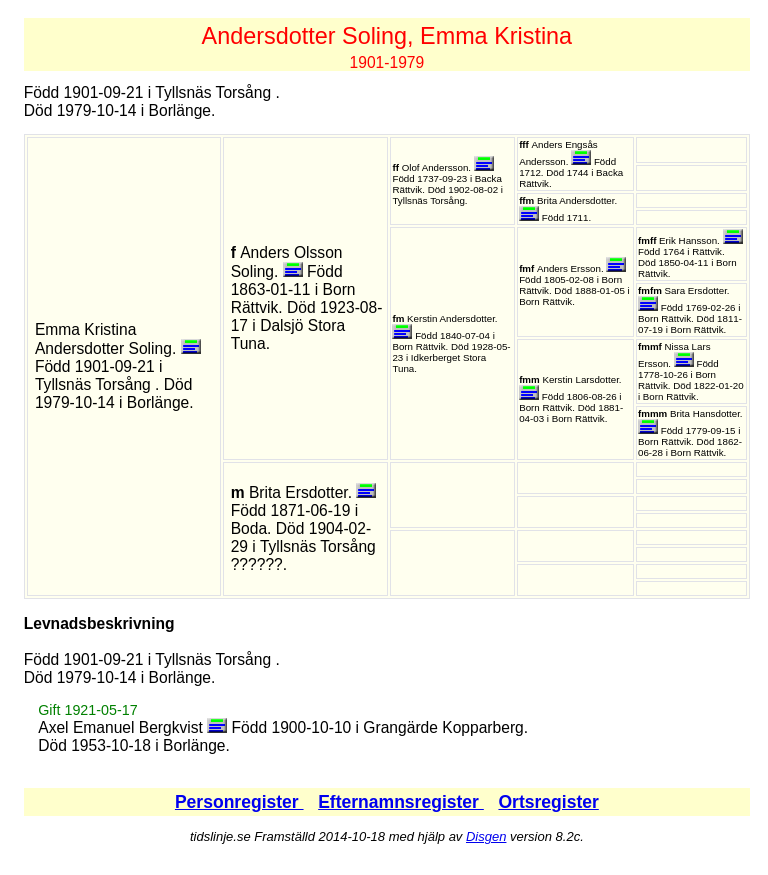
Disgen (486, 836)
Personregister (239, 802)
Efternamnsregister (401, 802)
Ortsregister (548, 802)
